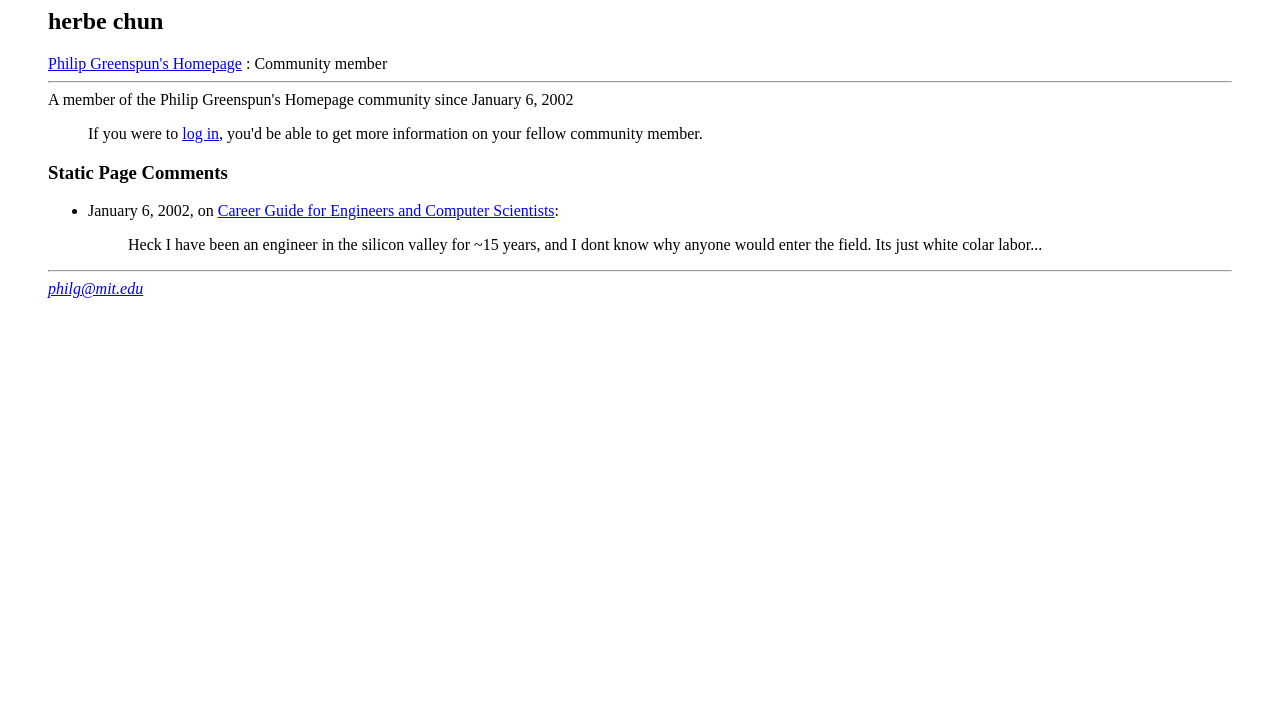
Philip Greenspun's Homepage (145, 63)
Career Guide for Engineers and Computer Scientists (386, 210)
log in (200, 133)
